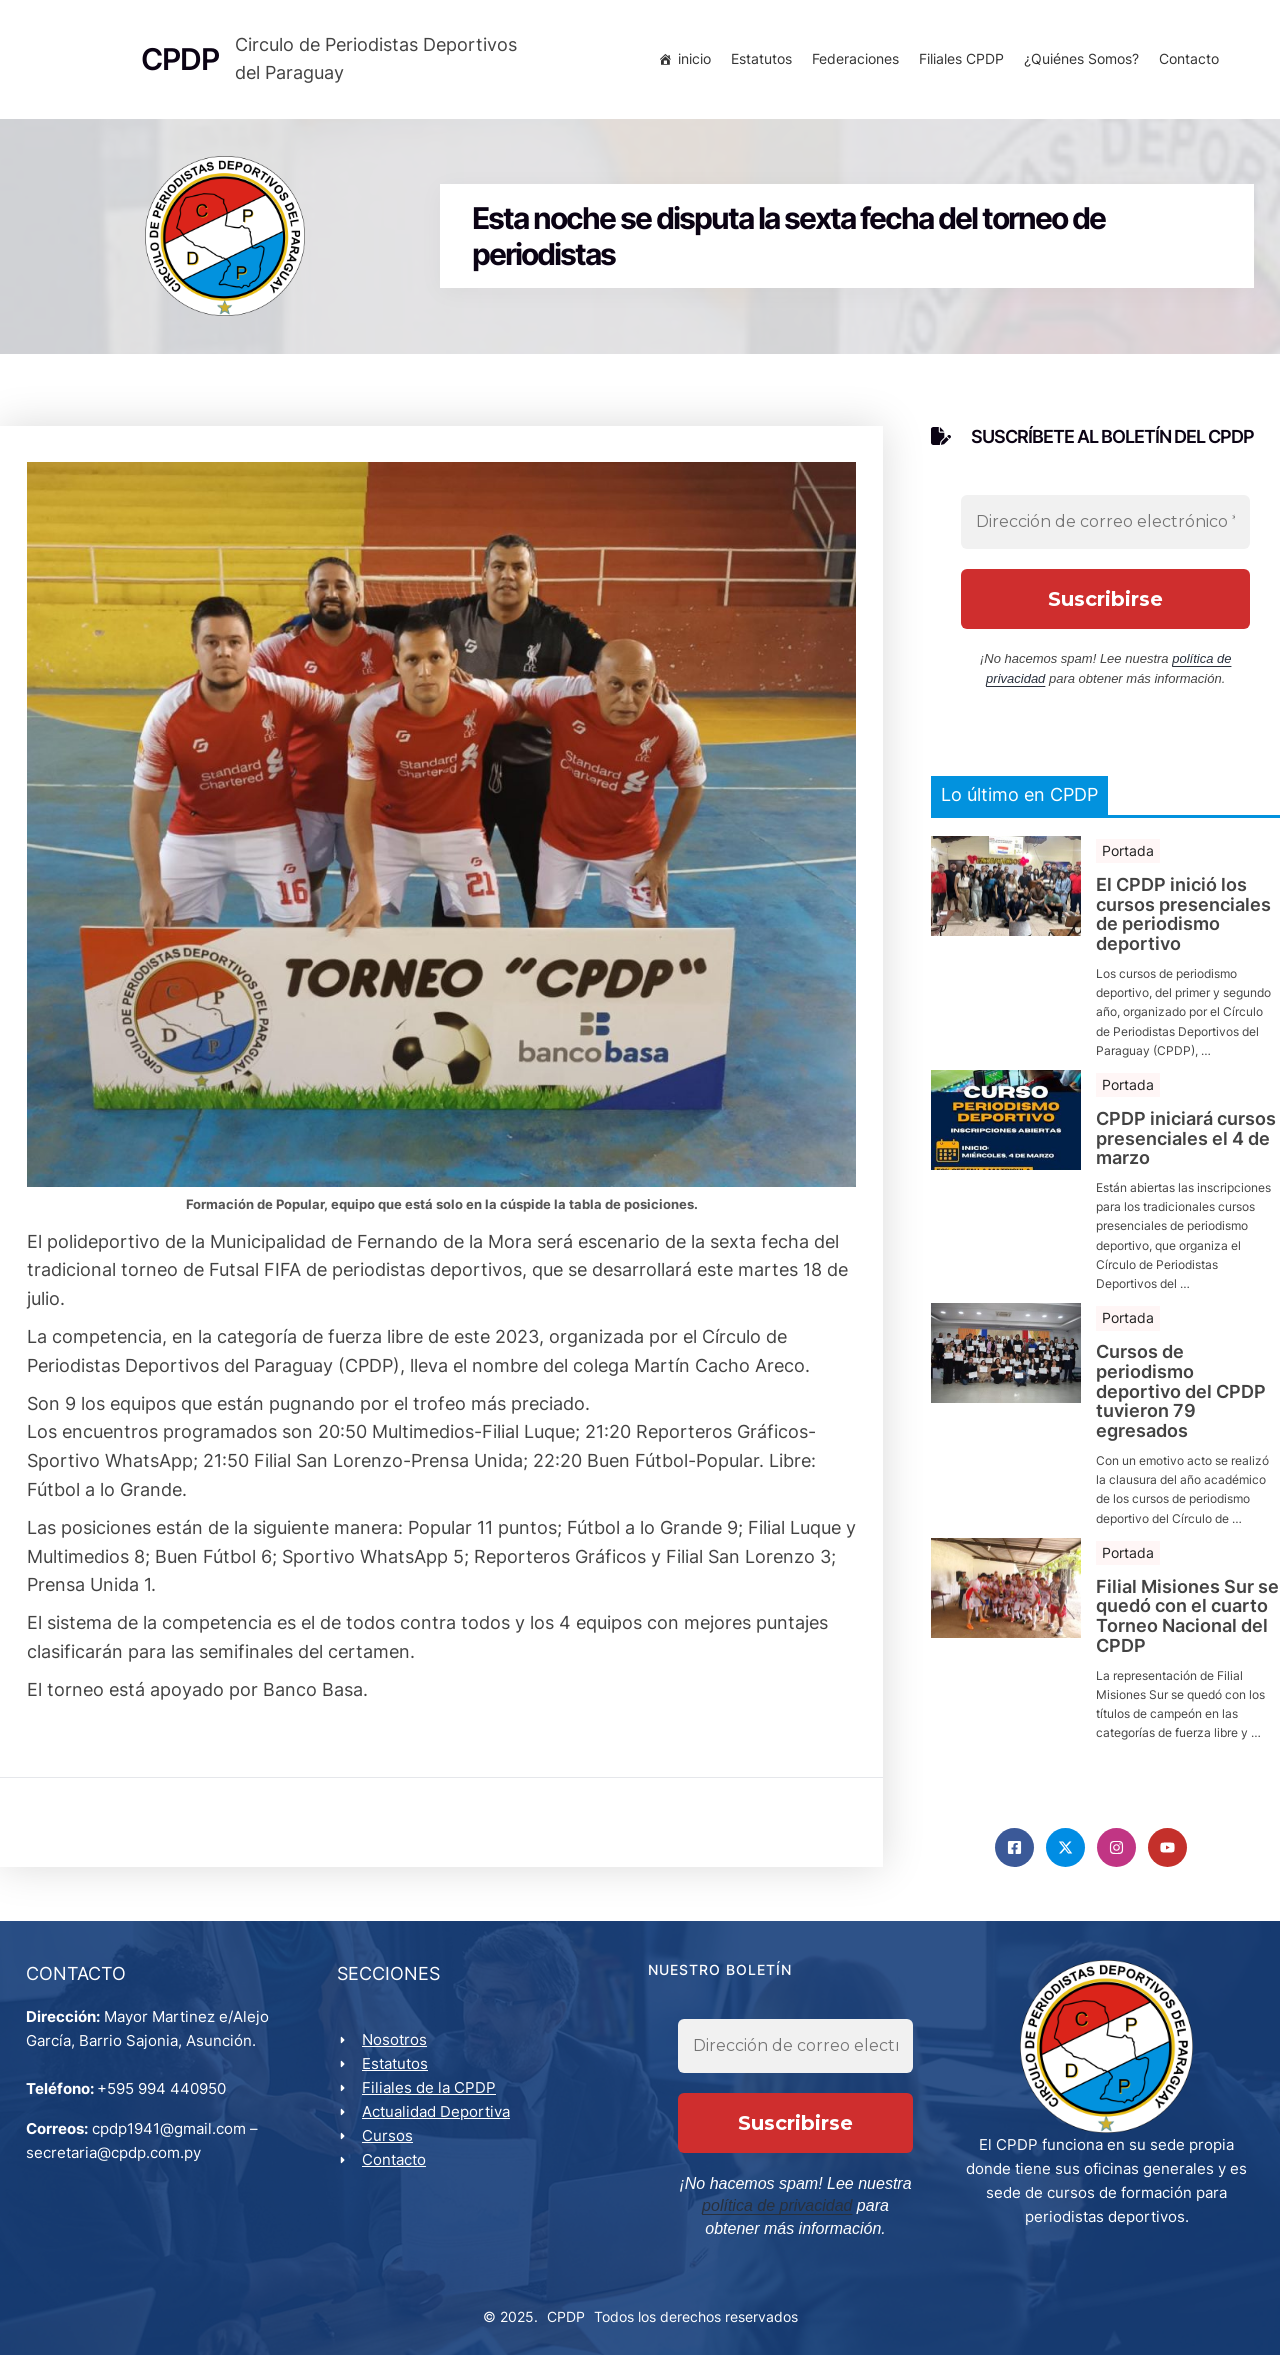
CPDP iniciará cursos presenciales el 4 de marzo (1186, 1146)
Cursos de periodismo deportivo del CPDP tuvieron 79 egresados (1181, 1399)
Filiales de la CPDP (433, 2101)
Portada (1128, 858)
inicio (690, 62)
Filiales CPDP (957, 62)
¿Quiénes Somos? (1077, 62)
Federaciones (851, 62)
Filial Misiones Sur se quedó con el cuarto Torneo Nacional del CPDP (1187, 1624)
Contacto (1185, 62)
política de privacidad (757, 2219)
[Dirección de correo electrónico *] (1105, 530)
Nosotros (398, 2053)
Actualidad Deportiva (440, 2125)
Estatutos (757, 62)
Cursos (391, 2149)
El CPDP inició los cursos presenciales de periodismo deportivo (1183, 922)
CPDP (566, 2329)
